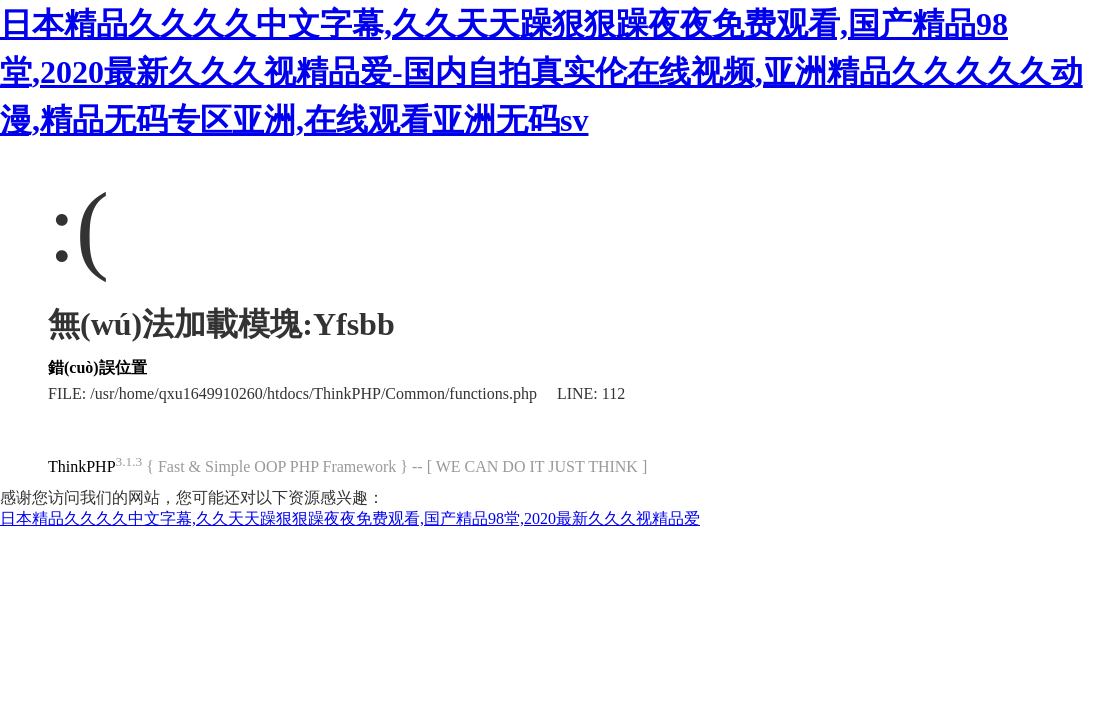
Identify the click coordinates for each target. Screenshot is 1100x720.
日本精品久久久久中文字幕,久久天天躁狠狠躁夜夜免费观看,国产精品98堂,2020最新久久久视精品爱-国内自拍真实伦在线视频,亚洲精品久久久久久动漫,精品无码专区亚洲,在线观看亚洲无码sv (541, 72)
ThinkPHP (82, 466)
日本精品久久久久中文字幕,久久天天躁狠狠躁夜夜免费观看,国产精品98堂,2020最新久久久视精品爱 (350, 518)
